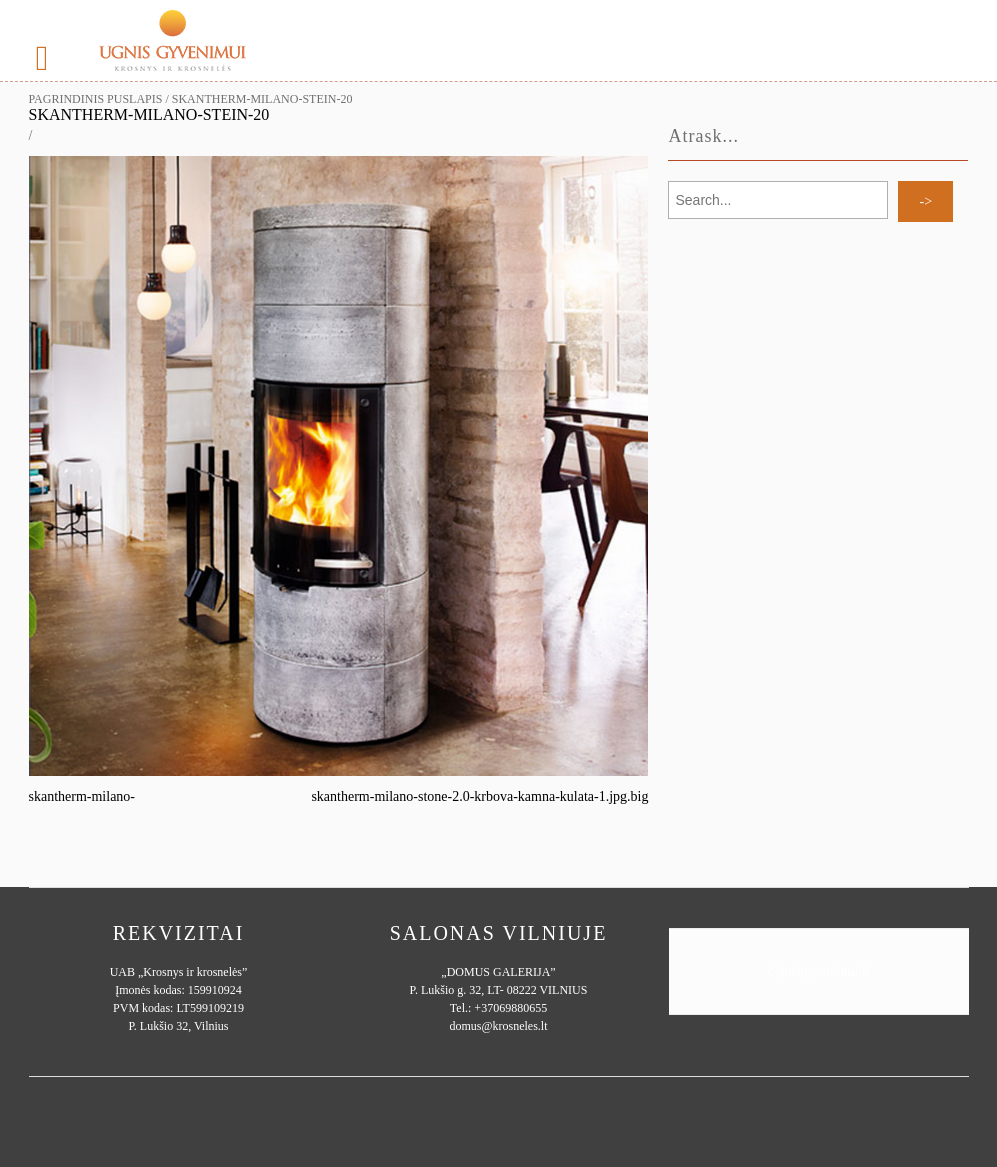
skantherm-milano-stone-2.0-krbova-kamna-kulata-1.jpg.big (479, 796)
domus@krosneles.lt (498, 1026)
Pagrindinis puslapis (96, 99)
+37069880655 (510, 1008)
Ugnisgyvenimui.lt (818, 971)
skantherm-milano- (82, 796)
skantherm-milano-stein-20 (149, 114)
